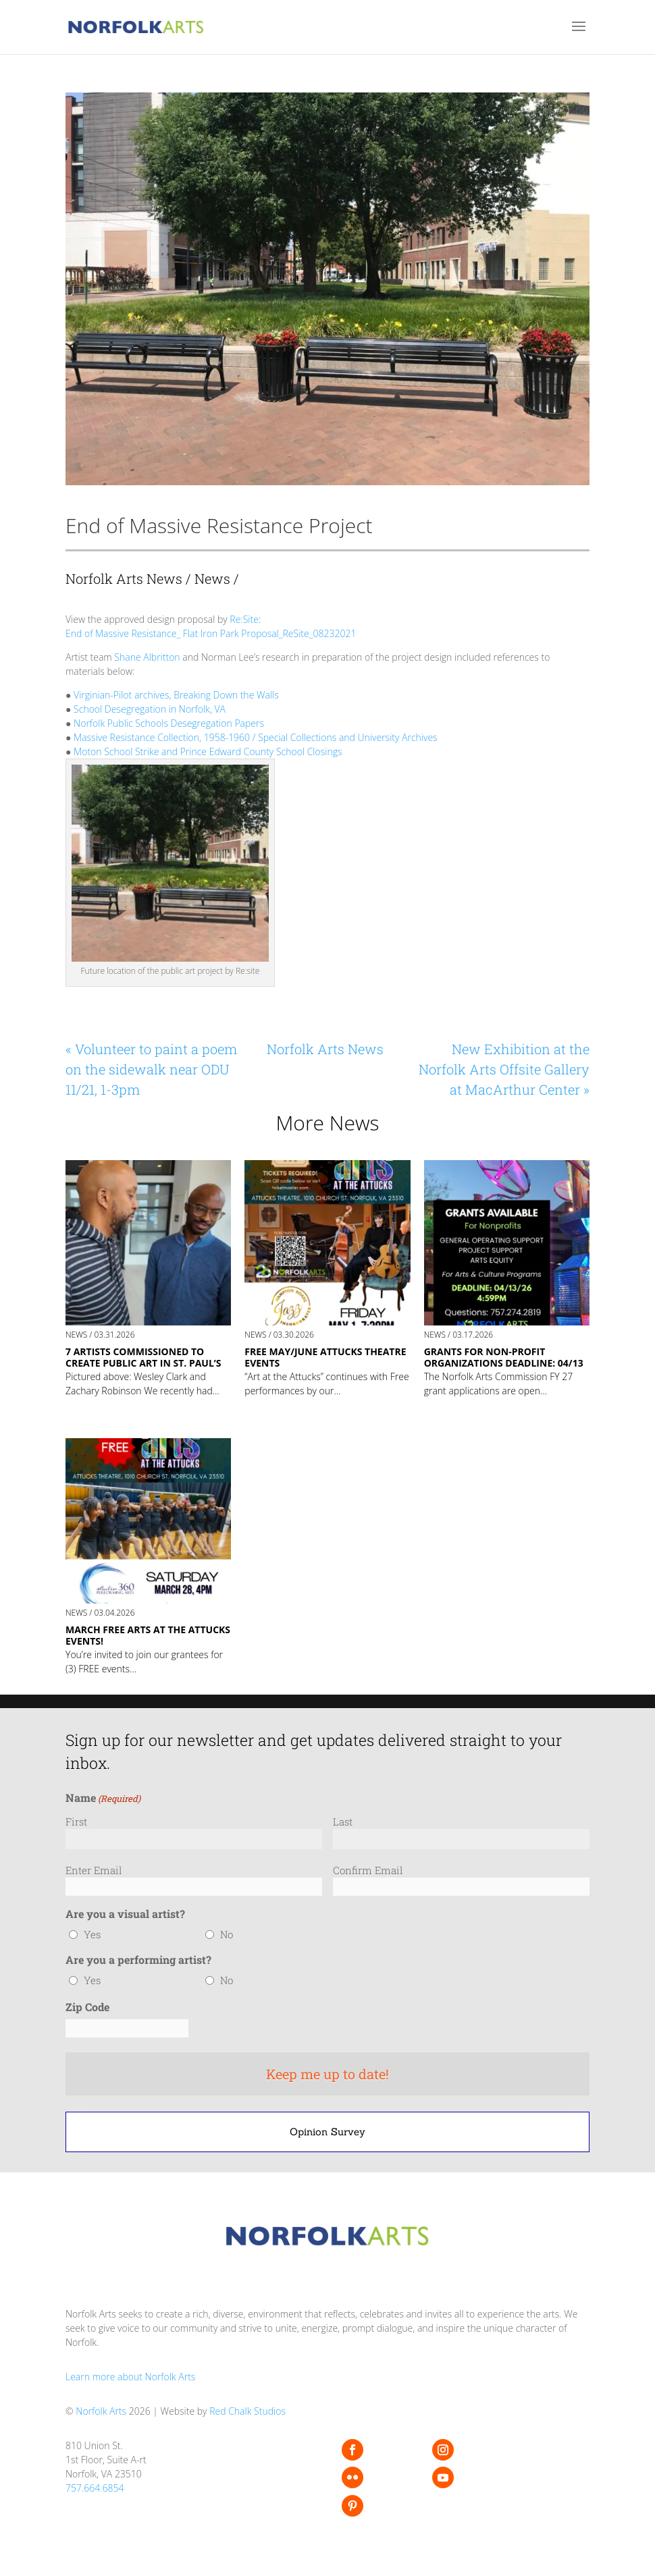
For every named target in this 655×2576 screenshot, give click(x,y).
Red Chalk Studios (247, 2411)
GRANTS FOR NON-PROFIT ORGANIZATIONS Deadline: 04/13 (503, 1357)
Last (342, 1821)
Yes (92, 1934)
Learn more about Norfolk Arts (130, 2376)
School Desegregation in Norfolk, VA (150, 709)
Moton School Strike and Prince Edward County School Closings (208, 751)
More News (327, 1122)
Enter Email (94, 1870)
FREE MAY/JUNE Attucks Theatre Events (325, 1357)
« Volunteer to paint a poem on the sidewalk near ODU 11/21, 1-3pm (151, 1069)
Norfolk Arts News (124, 578)
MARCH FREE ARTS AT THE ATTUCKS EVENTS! (148, 1635)
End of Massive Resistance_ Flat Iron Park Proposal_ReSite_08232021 (211, 633)
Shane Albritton (147, 657)
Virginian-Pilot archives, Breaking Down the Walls (176, 694)
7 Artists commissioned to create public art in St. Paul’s (143, 1357)
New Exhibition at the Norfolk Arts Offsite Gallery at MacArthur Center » (504, 1069)
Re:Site (243, 619)
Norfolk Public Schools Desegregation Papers (169, 723)
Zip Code (87, 2007)
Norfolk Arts (101, 2411)
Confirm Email (368, 1870)
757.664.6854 (95, 2488)
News (212, 578)
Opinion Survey (327, 2131)
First (76, 1821)
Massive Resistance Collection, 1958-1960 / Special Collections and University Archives (256, 737)
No (226, 1934)
